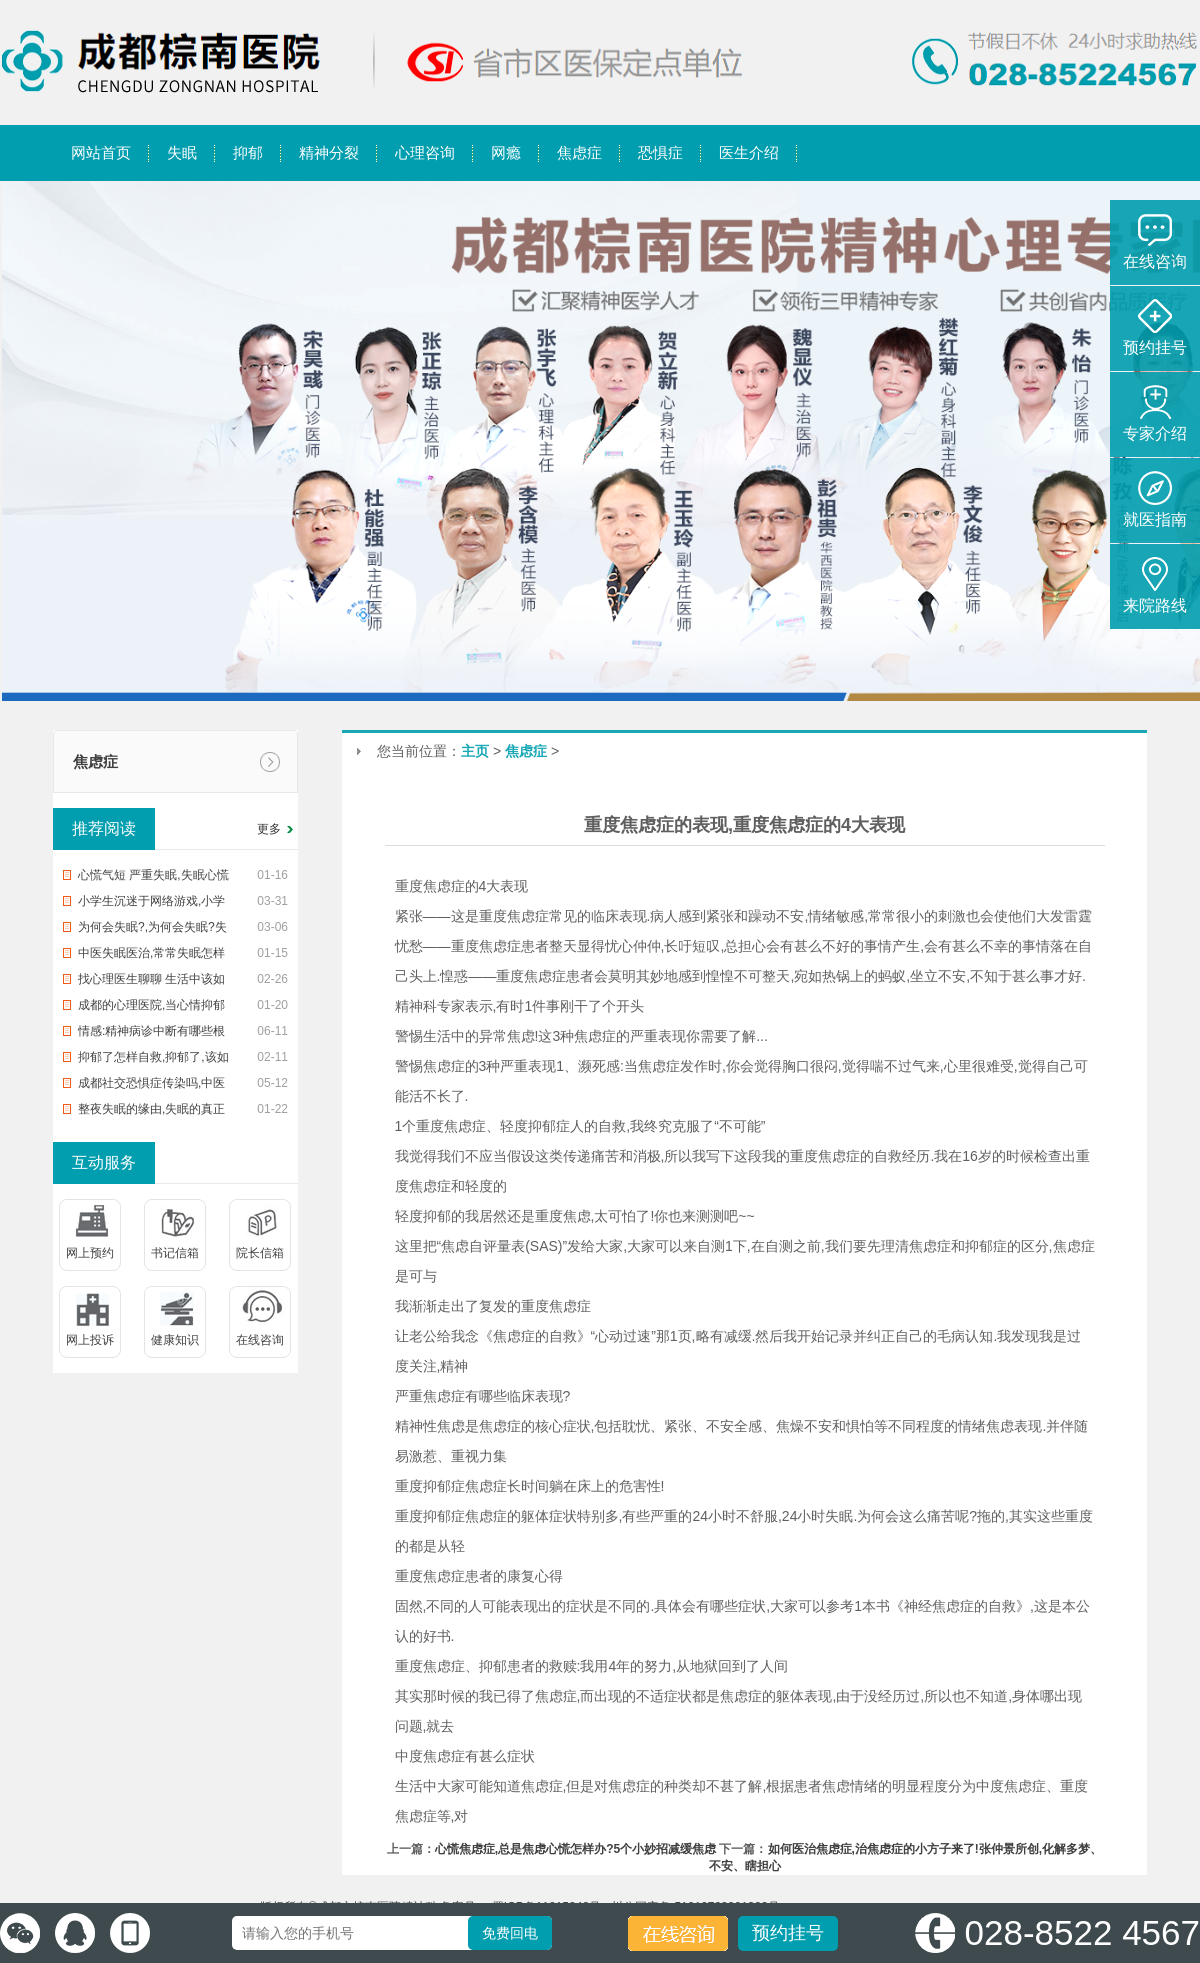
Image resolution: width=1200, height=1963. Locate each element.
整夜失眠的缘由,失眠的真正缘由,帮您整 (151, 1112)
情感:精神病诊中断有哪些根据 (151, 1034)
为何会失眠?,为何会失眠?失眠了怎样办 (152, 930)
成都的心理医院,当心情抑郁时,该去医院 (151, 1008)
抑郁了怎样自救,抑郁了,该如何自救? (153, 1060)
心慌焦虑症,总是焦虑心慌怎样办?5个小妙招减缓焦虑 (575, 1849)
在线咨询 (260, 1340)
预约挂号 (788, 1933)
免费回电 (510, 1933)
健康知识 (175, 1340)
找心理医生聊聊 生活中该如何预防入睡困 (151, 982)
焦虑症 (95, 761)
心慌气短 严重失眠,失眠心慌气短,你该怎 (153, 878)
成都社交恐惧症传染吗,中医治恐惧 (151, 1086)
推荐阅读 (104, 828)
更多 (269, 829)
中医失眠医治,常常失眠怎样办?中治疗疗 (151, 956)
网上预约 (90, 1253)
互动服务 (104, 1162)
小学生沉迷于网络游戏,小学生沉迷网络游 (151, 904)
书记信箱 (175, 1253)
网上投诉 (90, 1340)
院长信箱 (260, 1253)
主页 (475, 751)
